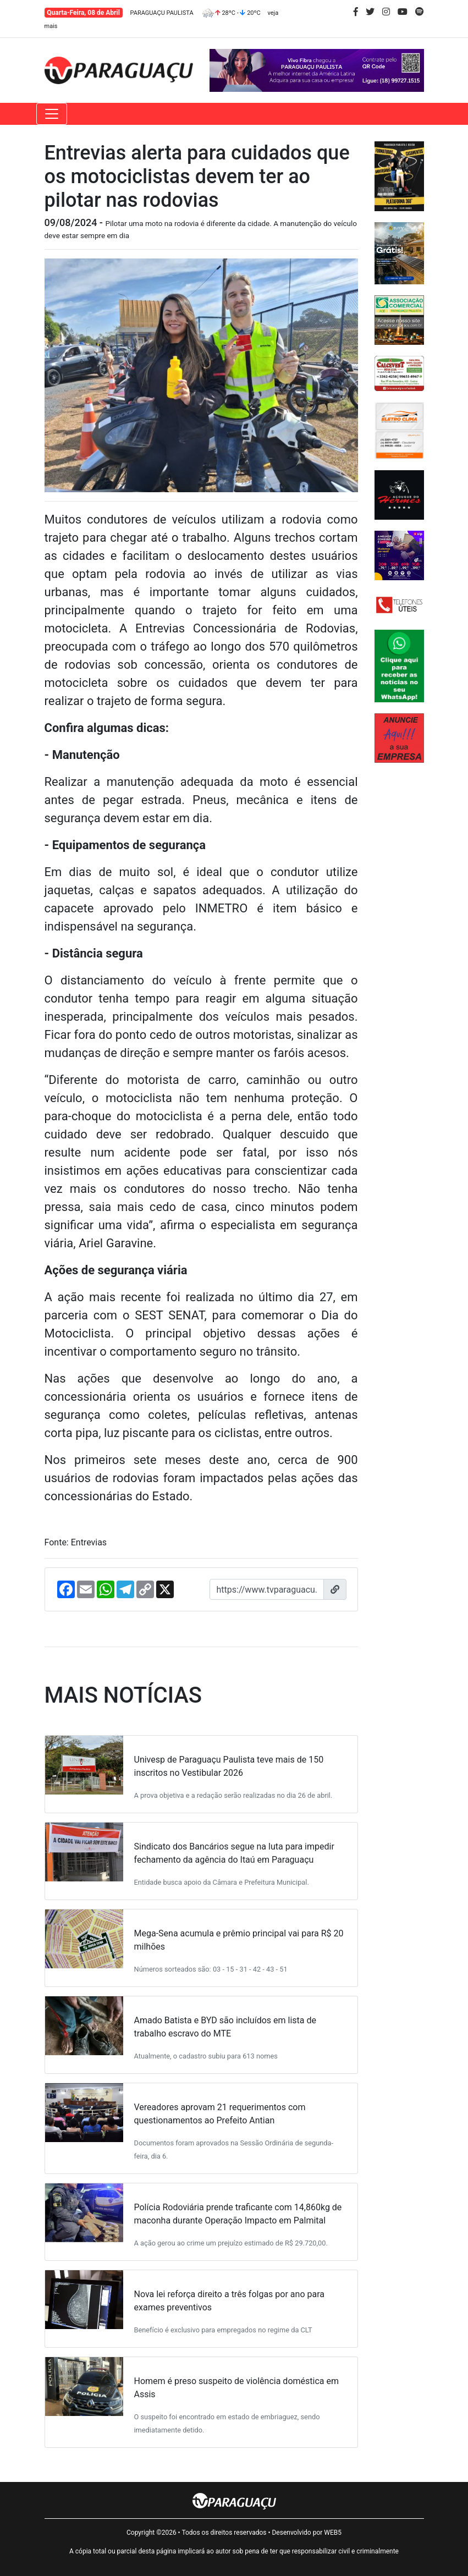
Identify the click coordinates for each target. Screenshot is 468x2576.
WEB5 (333, 2532)
